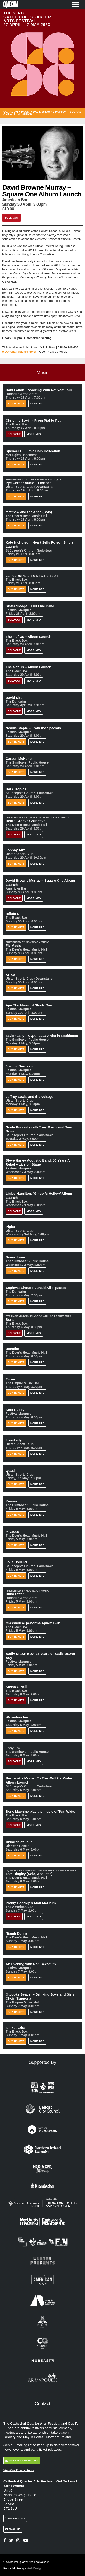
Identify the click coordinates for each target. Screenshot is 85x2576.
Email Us (12, 2529)
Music (25, 111)
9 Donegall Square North (19, 351)
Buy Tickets (16, 403)
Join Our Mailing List (21, 2460)
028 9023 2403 (15, 2518)
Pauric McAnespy (22, 2568)
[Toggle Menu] (75, 4)
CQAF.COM (10, 111)
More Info (37, 403)
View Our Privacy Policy (18, 2470)
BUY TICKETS (16, 1700)
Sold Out (12, 217)
